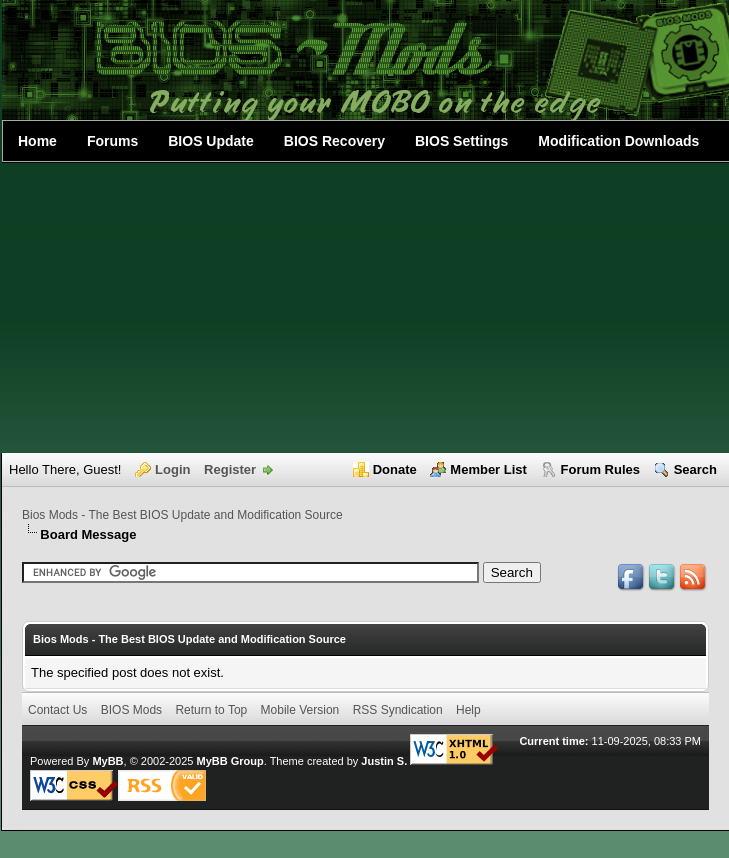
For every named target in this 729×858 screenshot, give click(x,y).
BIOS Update (211, 141)
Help (468, 710)
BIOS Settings (461, 141)
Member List (488, 469)
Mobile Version (300, 710)
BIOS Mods (131, 710)
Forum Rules (600, 469)
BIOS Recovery (334, 141)
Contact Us (57, 710)
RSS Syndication (398, 710)
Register (230, 469)
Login (172, 469)
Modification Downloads (618, 141)
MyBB (107, 761)
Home (37, 141)
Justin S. (384, 761)
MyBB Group (229, 761)
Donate (395, 469)
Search (695, 469)
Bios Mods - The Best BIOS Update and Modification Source (182, 515)
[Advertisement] (365, 308)
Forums (112, 141)
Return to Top (211, 710)
